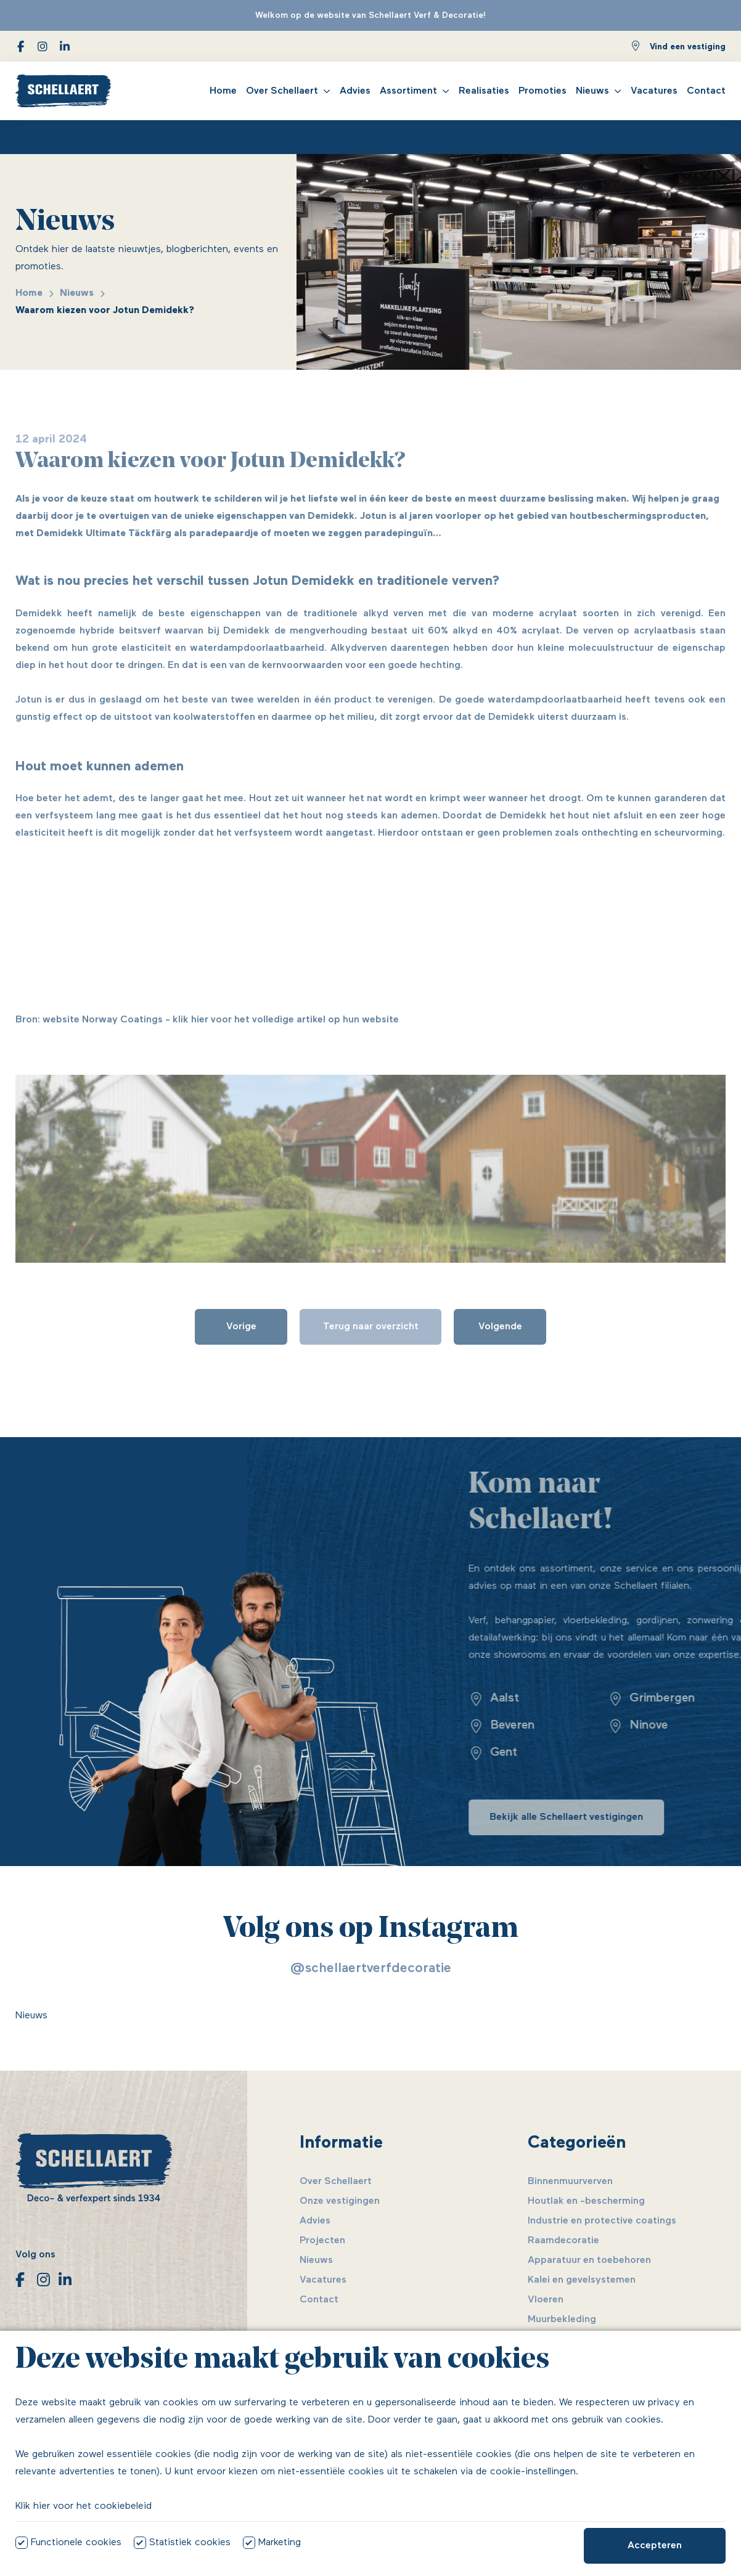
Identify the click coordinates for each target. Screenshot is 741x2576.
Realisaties (484, 91)
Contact (706, 91)
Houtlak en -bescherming (586, 2201)
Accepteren (655, 2546)
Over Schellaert (282, 91)
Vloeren (545, 2300)
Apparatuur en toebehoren (589, 2260)
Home (223, 91)
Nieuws (592, 91)
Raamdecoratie (563, 2241)
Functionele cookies (76, 2543)
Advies (355, 91)
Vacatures (654, 91)
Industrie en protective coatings (602, 2221)
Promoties (542, 91)
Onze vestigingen (340, 2201)
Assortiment (408, 91)
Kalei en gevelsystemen (582, 2280)
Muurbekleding (562, 2320)
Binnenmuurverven (570, 2182)
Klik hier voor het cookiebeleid (83, 2506)
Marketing (279, 2543)
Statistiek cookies (190, 2543)
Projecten (322, 2241)
